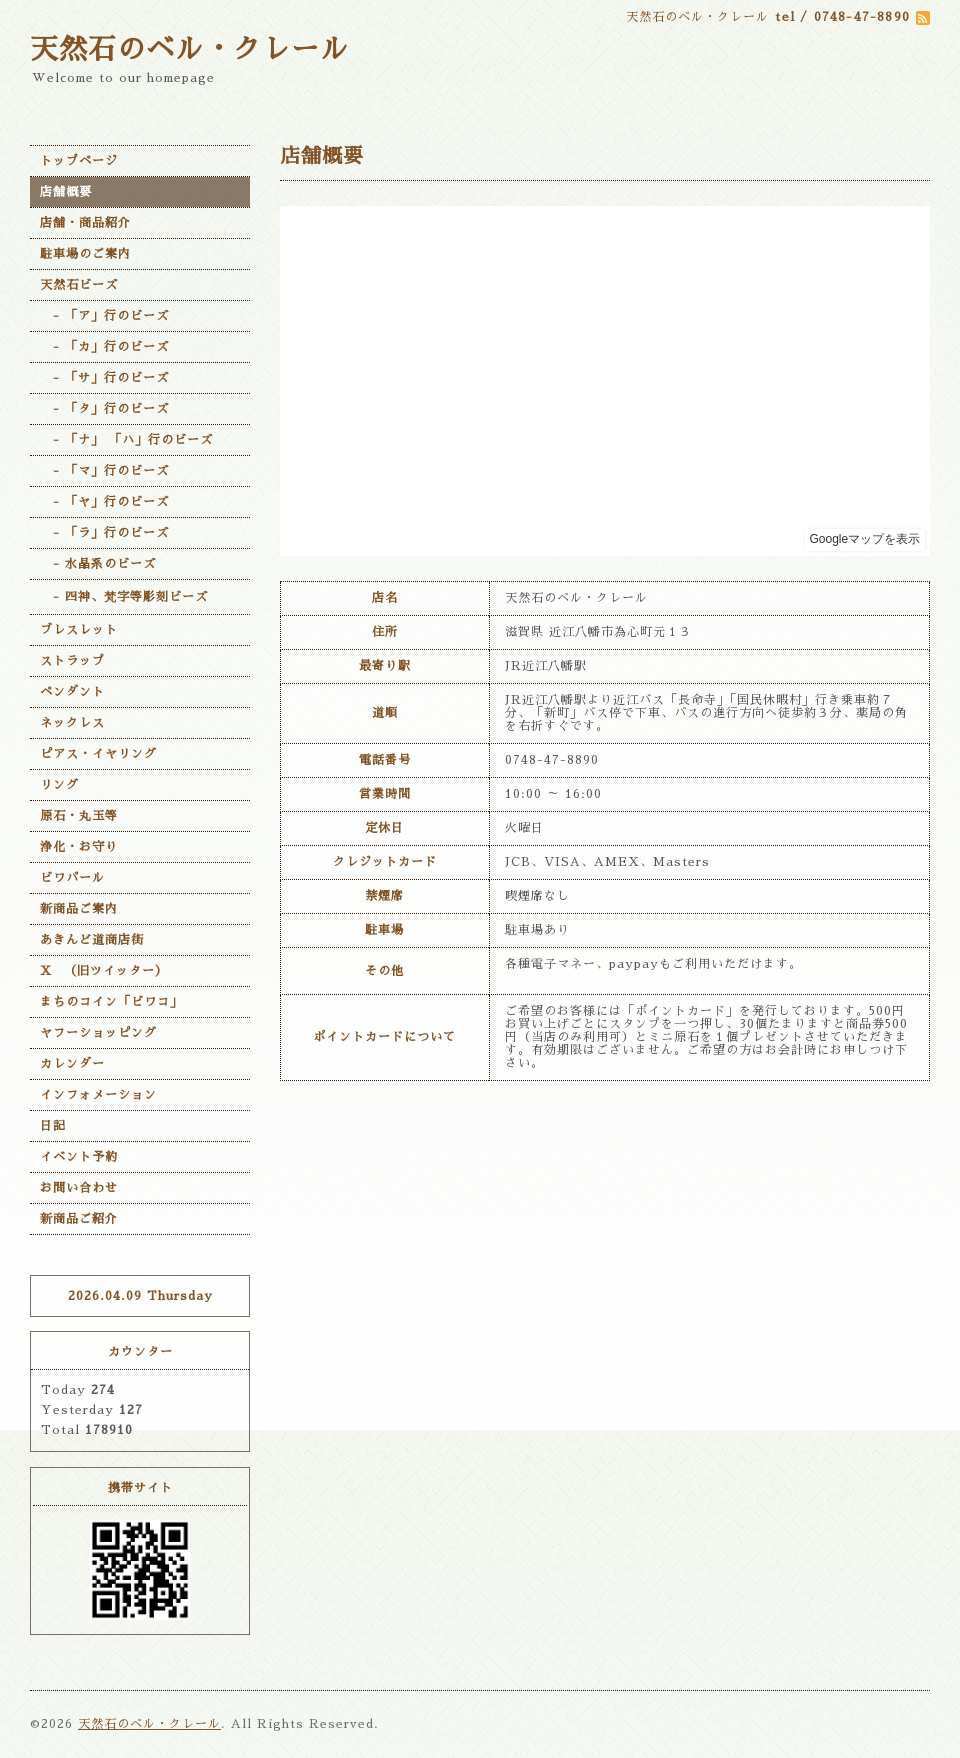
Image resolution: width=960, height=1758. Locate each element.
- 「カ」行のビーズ (104, 347)
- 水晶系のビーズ (98, 564)
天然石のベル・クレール (189, 50)
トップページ (79, 161)
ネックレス (72, 723)
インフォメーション (98, 1095)
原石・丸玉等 (79, 816)
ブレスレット (79, 630)
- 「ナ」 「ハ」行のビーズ (126, 440)
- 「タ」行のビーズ (104, 409)
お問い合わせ (79, 1188)
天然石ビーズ (79, 285)
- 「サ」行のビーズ (104, 378)
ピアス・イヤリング (98, 754)
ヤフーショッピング (98, 1033)
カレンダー (72, 1064)
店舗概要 (66, 192)
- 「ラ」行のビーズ (104, 533)
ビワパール (72, 878)
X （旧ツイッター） (104, 971)
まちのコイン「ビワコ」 (111, 1002)
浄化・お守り (79, 847)
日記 (53, 1126)
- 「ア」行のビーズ (104, 316)
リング (59, 785)
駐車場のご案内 (85, 254)
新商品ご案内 (79, 909)
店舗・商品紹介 (85, 223)
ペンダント (72, 692)
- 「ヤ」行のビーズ (104, 502)
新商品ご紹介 (79, 1219)
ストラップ (72, 661)
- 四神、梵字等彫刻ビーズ (124, 597)
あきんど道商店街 (92, 940)
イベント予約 (79, 1157)
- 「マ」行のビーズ (104, 471)
